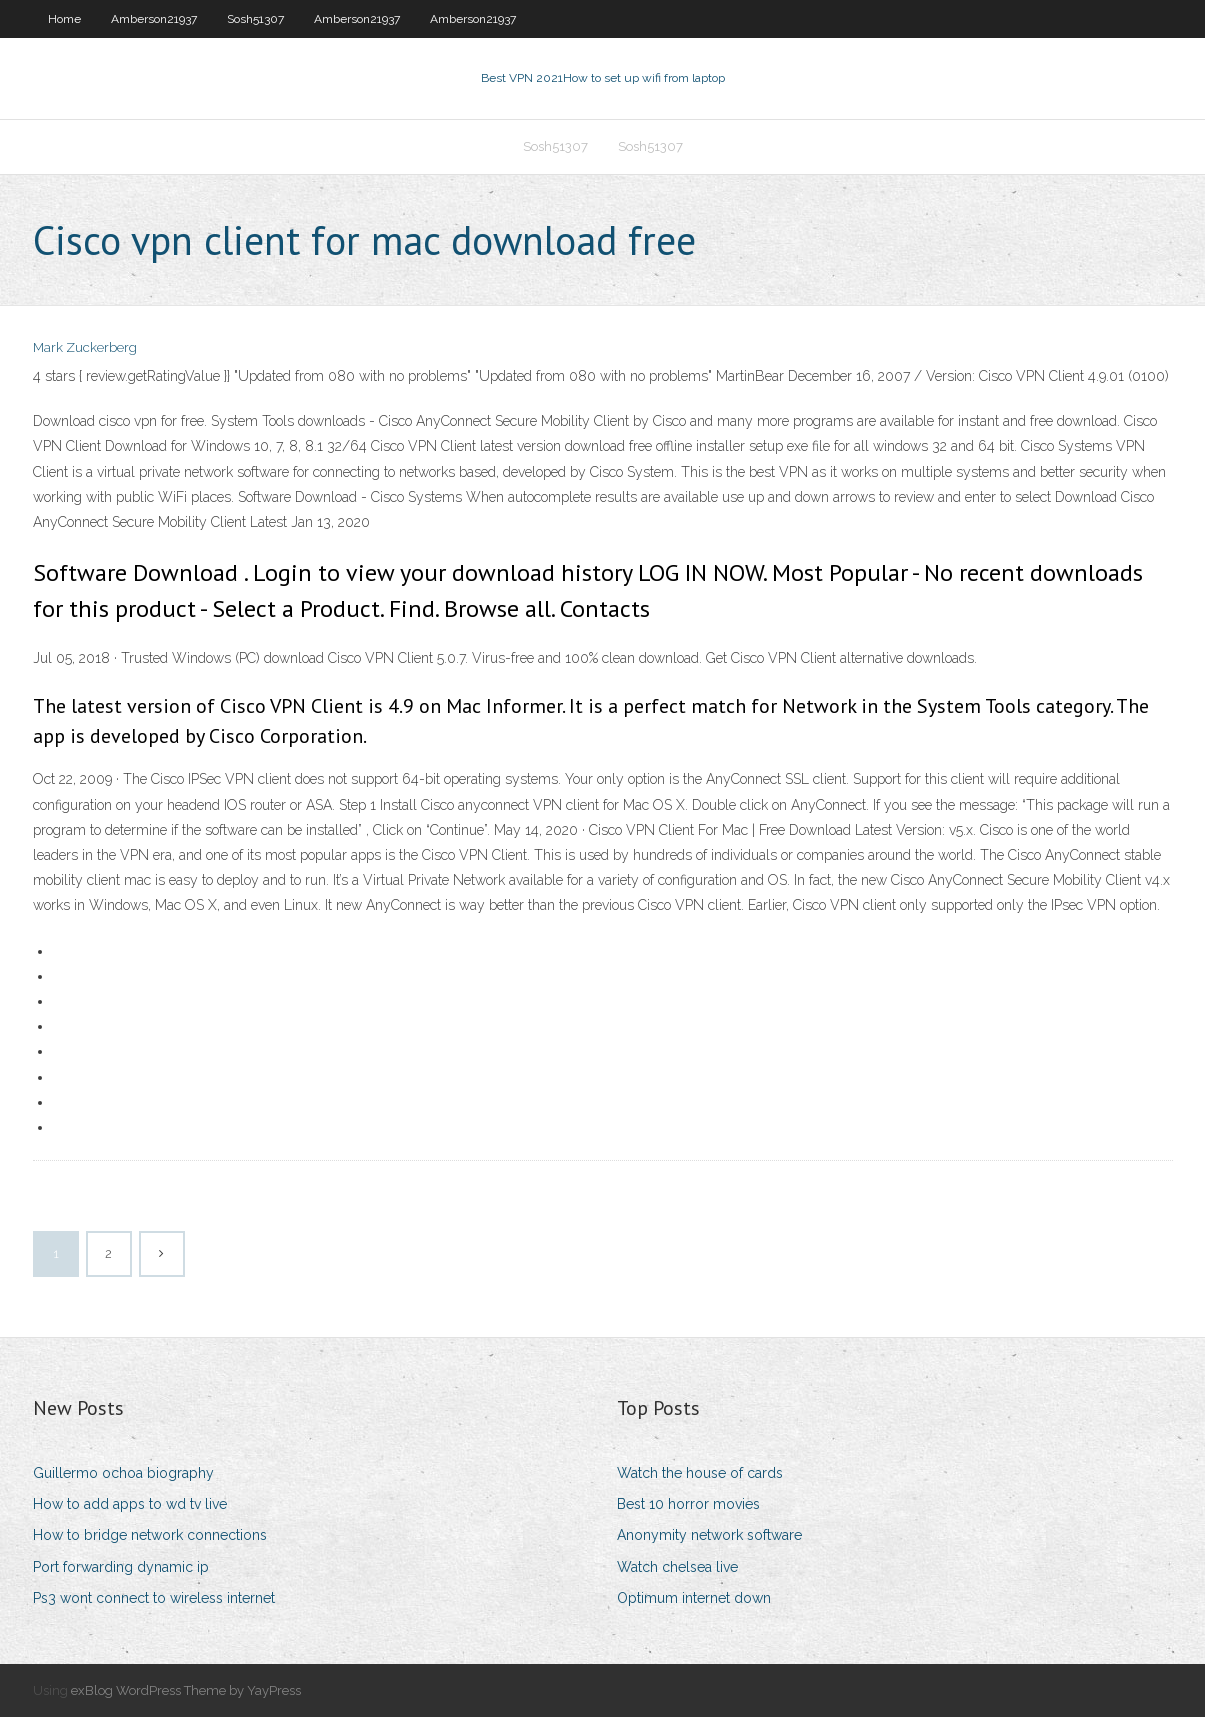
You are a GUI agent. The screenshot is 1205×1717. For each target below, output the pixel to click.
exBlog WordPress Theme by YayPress (186, 1690)
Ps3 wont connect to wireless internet (154, 1598)
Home (64, 19)
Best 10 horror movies (688, 1504)
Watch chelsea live (677, 1567)
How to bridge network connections (150, 1535)
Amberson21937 (154, 19)
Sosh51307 (255, 19)
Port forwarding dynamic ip (121, 1567)
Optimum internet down (694, 1598)
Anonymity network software (709, 1535)
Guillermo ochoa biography (123, 1473)
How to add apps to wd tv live (130, 1504)
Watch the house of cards (700, 1473)
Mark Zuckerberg (85, 347)
